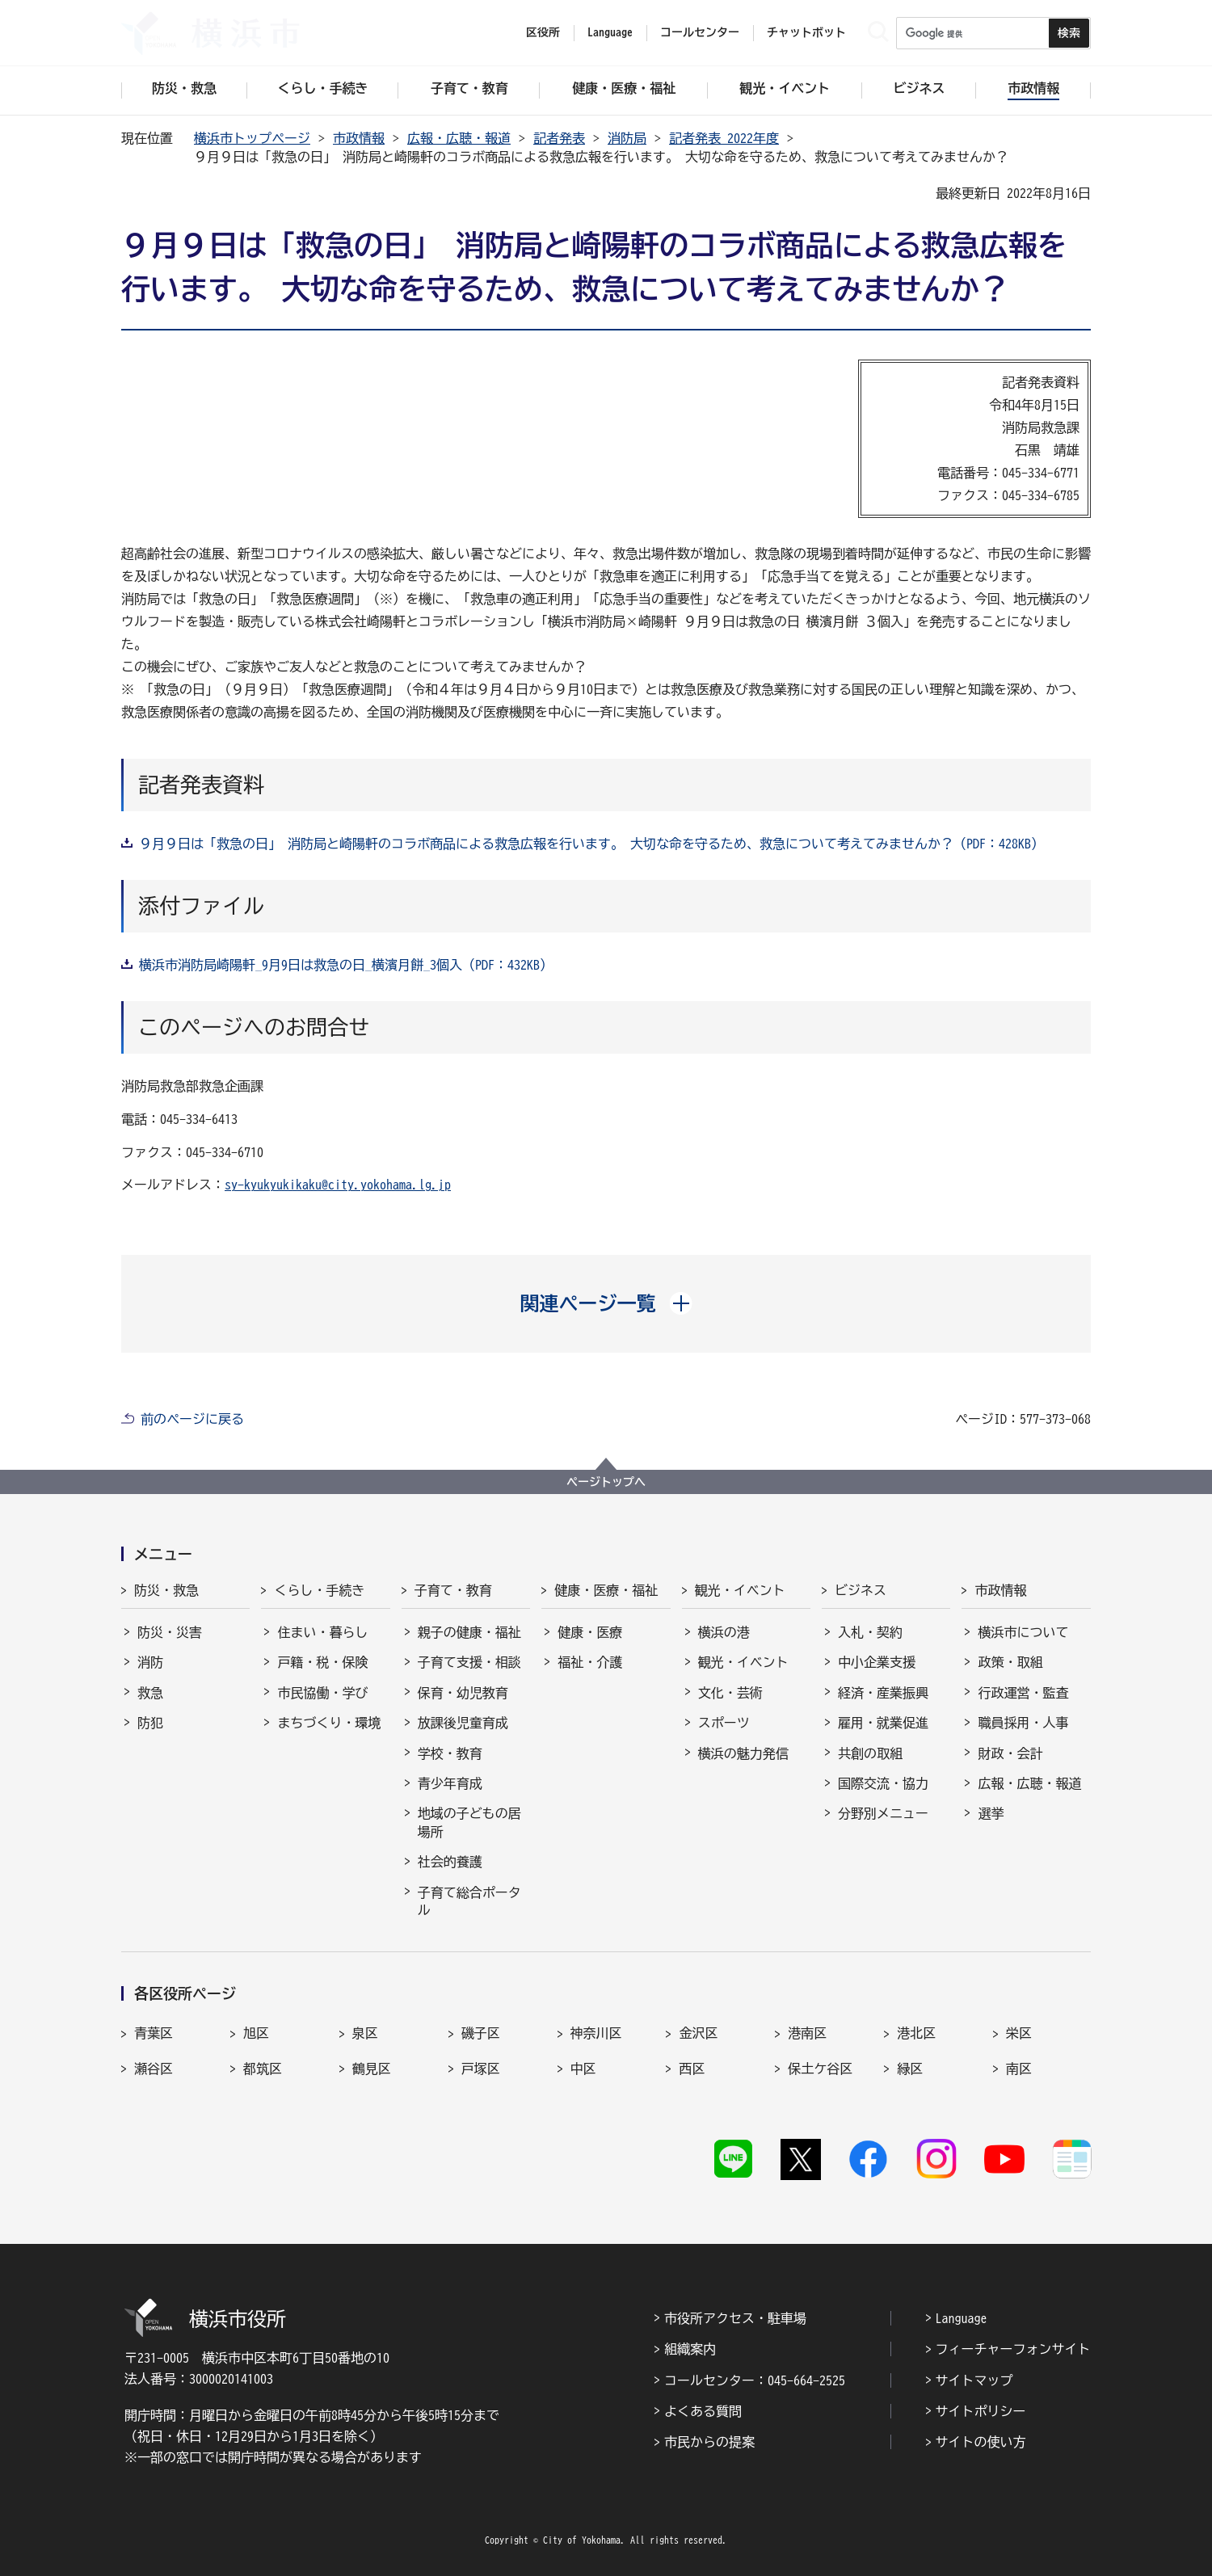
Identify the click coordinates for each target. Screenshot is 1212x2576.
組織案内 (690, 2348)
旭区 (256, 2033)
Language (961, 2318)
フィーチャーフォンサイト (1013, 2348)
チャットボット (806, 32)
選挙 (991, 1813)
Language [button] (610, 32)
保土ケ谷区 (820, 2068)
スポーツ (724, 1722)
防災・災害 (169, 1632)
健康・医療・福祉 (606, 1590)
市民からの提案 (709, 2441)
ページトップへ (606, 1482)
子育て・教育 (453, 1590)
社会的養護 (450, 1861)
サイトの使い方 (981, 2441)
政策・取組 (1010, 1662)
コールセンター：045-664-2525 (754, 2380)
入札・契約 (870, 1632)
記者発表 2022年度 (724, 138)
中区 (583, 2068)
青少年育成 (450, 1783)
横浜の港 (724, 1632)
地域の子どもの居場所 (469, 1822)
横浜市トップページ (252, 138)
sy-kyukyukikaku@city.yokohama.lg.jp (338, 1184)
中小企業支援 (876, 1662)
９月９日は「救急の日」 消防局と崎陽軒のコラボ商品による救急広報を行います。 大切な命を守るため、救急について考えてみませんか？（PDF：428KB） (591, 843)
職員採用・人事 (1023, 1722)
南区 (1019, 2068)
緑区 (910, 2068)
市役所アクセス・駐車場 (735, 2318)
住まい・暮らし (322, 1632)
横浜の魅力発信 (743, 1753)
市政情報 (359, 138)
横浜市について (1023, 1632)
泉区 (365, 2033)
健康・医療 (590, 1632)
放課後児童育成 (463, 1722)
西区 (692, 2068)
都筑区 (262, 2068)
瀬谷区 (153, 2068)
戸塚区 (480, 2068)
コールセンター (699, 32)
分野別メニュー (883, 1813)
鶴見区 (371, 2068)
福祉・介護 (590, 1662)
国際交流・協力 (883, 1783)
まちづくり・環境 (329, 1722)
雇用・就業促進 (883, 1722)
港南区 (807, 2033)
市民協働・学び (322, 1692)
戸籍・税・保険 (322, 1662)
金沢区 (698, 2033)
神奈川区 (596, 2033)
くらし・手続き (319, 1590)
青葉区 (153, 2033)
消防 (150, 1662)
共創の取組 (870, 1753)
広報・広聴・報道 (459, 138)
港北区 (916, 2033)
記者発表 (559, 138)
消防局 (627, 138)
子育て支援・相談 (469, 1662)
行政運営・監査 (1023, 1692)
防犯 (150, 1722)
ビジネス (860, 1590)
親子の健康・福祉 (469, 1632)
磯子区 (480, 2033)
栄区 (1019, 2033)
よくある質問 (703, 2411)
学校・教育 (450, 1753)
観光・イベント (740, 1590)
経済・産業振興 (883, 1692)
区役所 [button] (543, 32)
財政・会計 (1010, 1753)
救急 (150, 1692)
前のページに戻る (192, 1418)
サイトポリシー (981, 2411)
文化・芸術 (730, 1692)
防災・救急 (166, 1590)
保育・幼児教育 (463, 1692)
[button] (606, 1303)
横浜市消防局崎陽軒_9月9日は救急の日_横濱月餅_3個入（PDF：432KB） (346, 964)
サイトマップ (974, 2380)
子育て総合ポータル (469, 1901)
